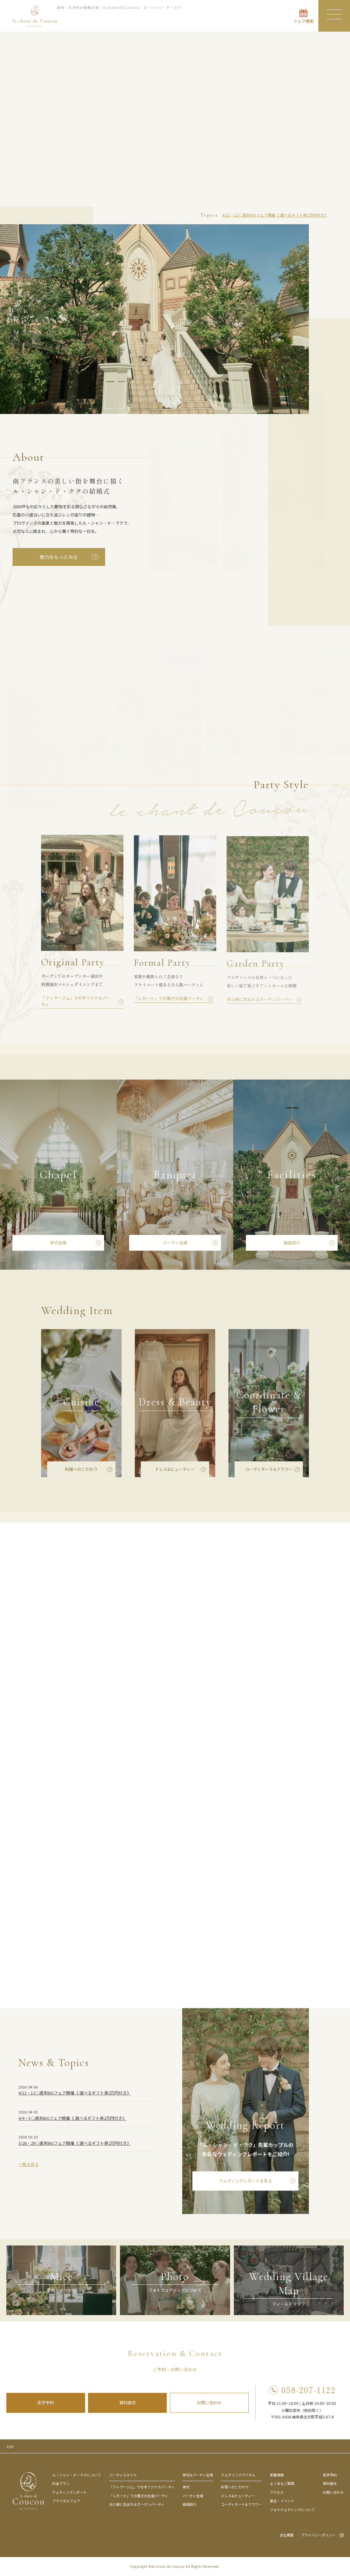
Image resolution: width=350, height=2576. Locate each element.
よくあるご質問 (282, 2483)
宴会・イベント (282, 2500)
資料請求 (127, 2403)
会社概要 (287, 2535)
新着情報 (277, 2474)
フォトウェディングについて (292, 2509)
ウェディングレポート (69, 2492)
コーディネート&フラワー (269, 1470)
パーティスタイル (123, 2474)
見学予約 (45, 2403)
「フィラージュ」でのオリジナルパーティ (142, 2486)
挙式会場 (58, 1244)
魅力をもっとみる (59, 556)
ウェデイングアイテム (238, 2474)
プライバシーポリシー (318, 2535)
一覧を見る (28, 2166)
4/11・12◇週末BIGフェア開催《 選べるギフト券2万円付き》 (275, 215)
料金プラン (61, 2483)
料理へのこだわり (81, 1470)
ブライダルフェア (66, 2500)
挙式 (186, 2486)
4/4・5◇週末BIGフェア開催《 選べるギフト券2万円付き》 (72, 2119)
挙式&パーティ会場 (198, 2474)
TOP (9, 2446)
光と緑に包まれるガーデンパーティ (137, 2504)
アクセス (277, 2492)
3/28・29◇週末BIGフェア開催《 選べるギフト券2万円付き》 (74, 2144)
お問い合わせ (209, 2403)
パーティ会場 (175, 1244)
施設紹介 (292, 1244)
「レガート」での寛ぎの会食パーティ (138, 2495)
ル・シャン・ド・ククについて (76, 2474)
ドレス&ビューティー (175, 1470)
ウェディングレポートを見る (245, 2182)
